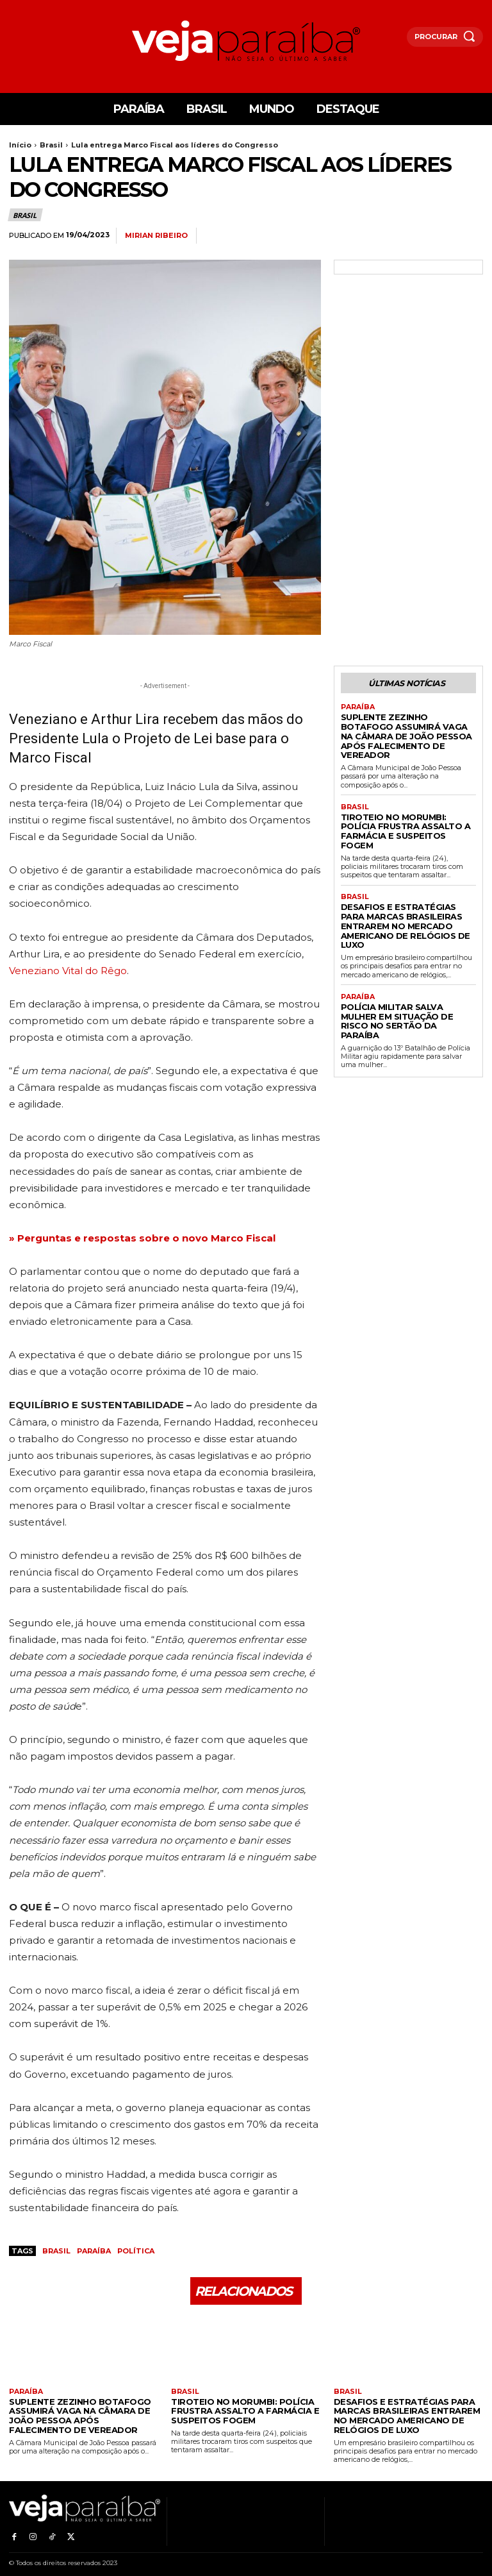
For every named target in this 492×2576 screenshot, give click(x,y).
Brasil (51, 144)
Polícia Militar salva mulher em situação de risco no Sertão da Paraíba (408, 967)
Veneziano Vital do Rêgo (68, 970)
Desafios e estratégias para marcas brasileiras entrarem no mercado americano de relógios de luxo (402, 887)
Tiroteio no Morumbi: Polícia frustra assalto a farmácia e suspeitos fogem (402, 807)
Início (20, 144)
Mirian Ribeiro (156, 236)
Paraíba (94, 2250)
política (135, 2250)
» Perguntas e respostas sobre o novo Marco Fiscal (142, 1238)
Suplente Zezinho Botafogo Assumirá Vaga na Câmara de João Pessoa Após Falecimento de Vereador (406, 727)
